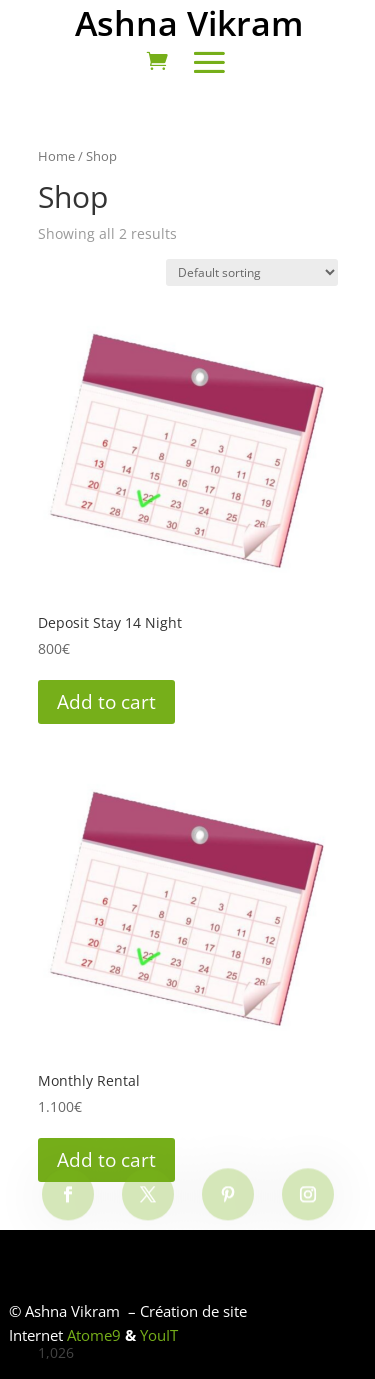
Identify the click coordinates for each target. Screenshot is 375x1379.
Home (56, 156)
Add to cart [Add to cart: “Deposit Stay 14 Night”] (106, 702)
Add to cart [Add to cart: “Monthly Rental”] (106, 1160)
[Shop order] (252, 272)
